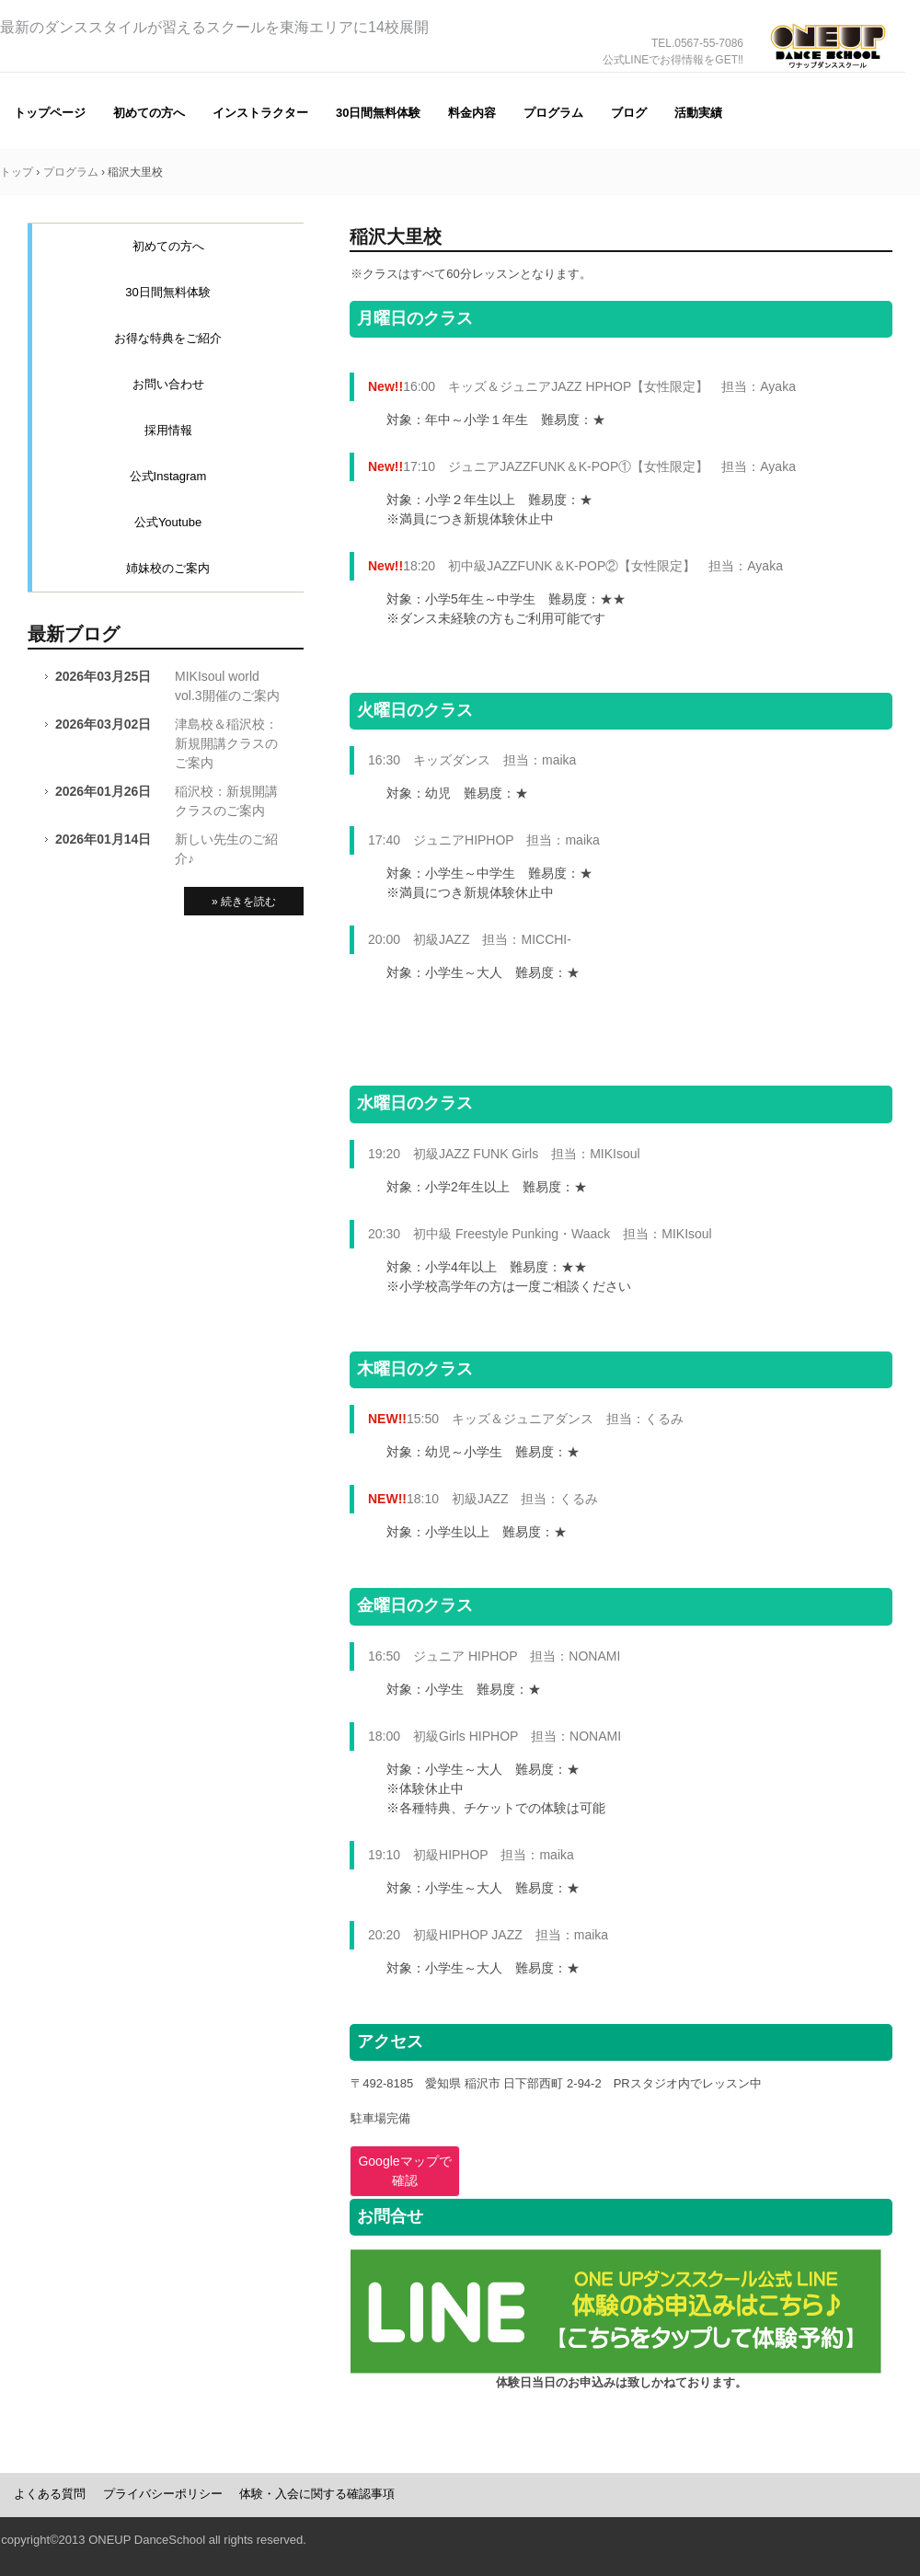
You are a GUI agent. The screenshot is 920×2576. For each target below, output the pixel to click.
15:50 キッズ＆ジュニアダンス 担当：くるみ (526, 1418)
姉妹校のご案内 (168, 568)
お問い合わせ (168, 384)
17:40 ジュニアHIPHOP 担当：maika (484, 840)
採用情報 (168, 430)
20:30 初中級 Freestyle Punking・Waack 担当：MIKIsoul (540, 1233)
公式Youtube (167, 522)
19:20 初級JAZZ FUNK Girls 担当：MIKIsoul (504, 1153)
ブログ (629, 113)
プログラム (553, 113)
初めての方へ (149, 113)
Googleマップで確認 (404, 2171)
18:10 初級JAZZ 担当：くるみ (483, 1498)
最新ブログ (74, 634)
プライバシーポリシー (163, 2494)
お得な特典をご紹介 (168, 338)
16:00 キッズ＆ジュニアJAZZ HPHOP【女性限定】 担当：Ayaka (582, 386)
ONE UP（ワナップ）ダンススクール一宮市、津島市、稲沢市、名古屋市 (828, 72)
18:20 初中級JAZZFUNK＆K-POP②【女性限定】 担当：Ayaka (575, 565)
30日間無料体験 (378, 113)
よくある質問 (50, 2494)
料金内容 (472, 113)
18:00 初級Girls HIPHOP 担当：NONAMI (494, 1736)
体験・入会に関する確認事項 (317, 2494)
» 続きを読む (244, 901)
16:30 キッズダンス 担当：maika (472, 760)
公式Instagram (168, 476)
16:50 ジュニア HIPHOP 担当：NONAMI (494, 1656)
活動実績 (698, 113)
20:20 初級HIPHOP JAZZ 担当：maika (488, 1934)
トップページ (50, 113)
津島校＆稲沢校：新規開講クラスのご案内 (226, 743)
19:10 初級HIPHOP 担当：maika (471, 1854)
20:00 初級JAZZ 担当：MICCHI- (469, 939)
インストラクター (260, 113)
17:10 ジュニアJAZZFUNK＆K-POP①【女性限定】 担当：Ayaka (582, 466)
